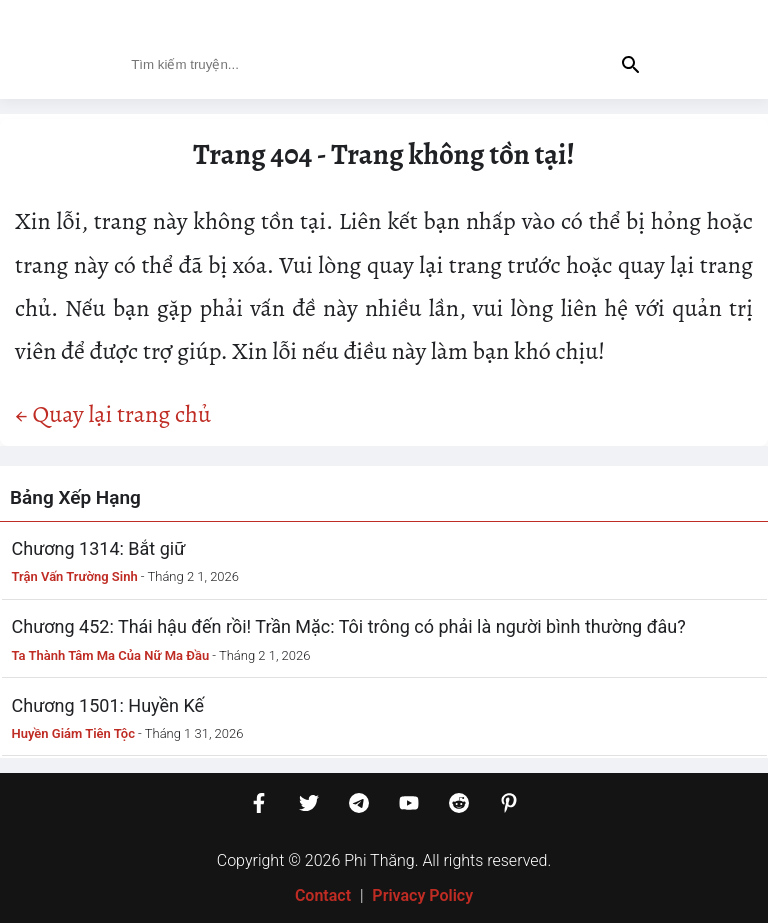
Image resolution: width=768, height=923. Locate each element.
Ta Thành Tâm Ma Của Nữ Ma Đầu (111, 655)
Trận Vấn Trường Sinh (75, 576)
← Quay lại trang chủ (113, 414)
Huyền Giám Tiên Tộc (73, 733)
